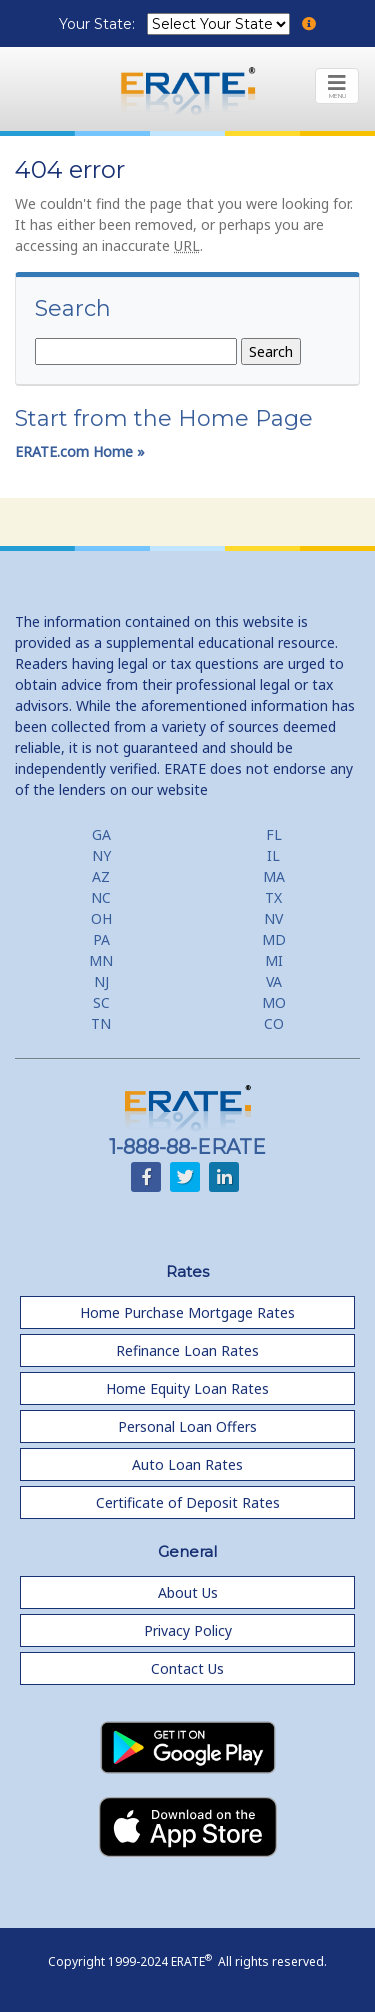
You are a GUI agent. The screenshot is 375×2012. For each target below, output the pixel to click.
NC (101, 897)
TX (273, 897)
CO (274, 1023)
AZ (101, 876)
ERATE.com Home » (80, 451)
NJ (101, 981)
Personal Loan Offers (187, 1426)
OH (101, 918)
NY (101, 855)
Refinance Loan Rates (187, 1350)
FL (274, 834)
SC (101, 1002)
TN (101, 1023)
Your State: (99, 24)
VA (274, 981)
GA (101, 834)
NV (273, 918)
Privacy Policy (188, 1630)
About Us (188, 1592)
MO (274, 1002)
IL (273, 855)
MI (274, 960)
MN (101, 960)
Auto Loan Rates (187, 1464)
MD (274, 939)
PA (101, 939)
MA (274, 876)
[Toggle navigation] (337, 86)
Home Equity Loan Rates (187, 1388)
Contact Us (187, 1668)
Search (73, 309)
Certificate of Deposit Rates (188, 1502)
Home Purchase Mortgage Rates (187, 1312)
